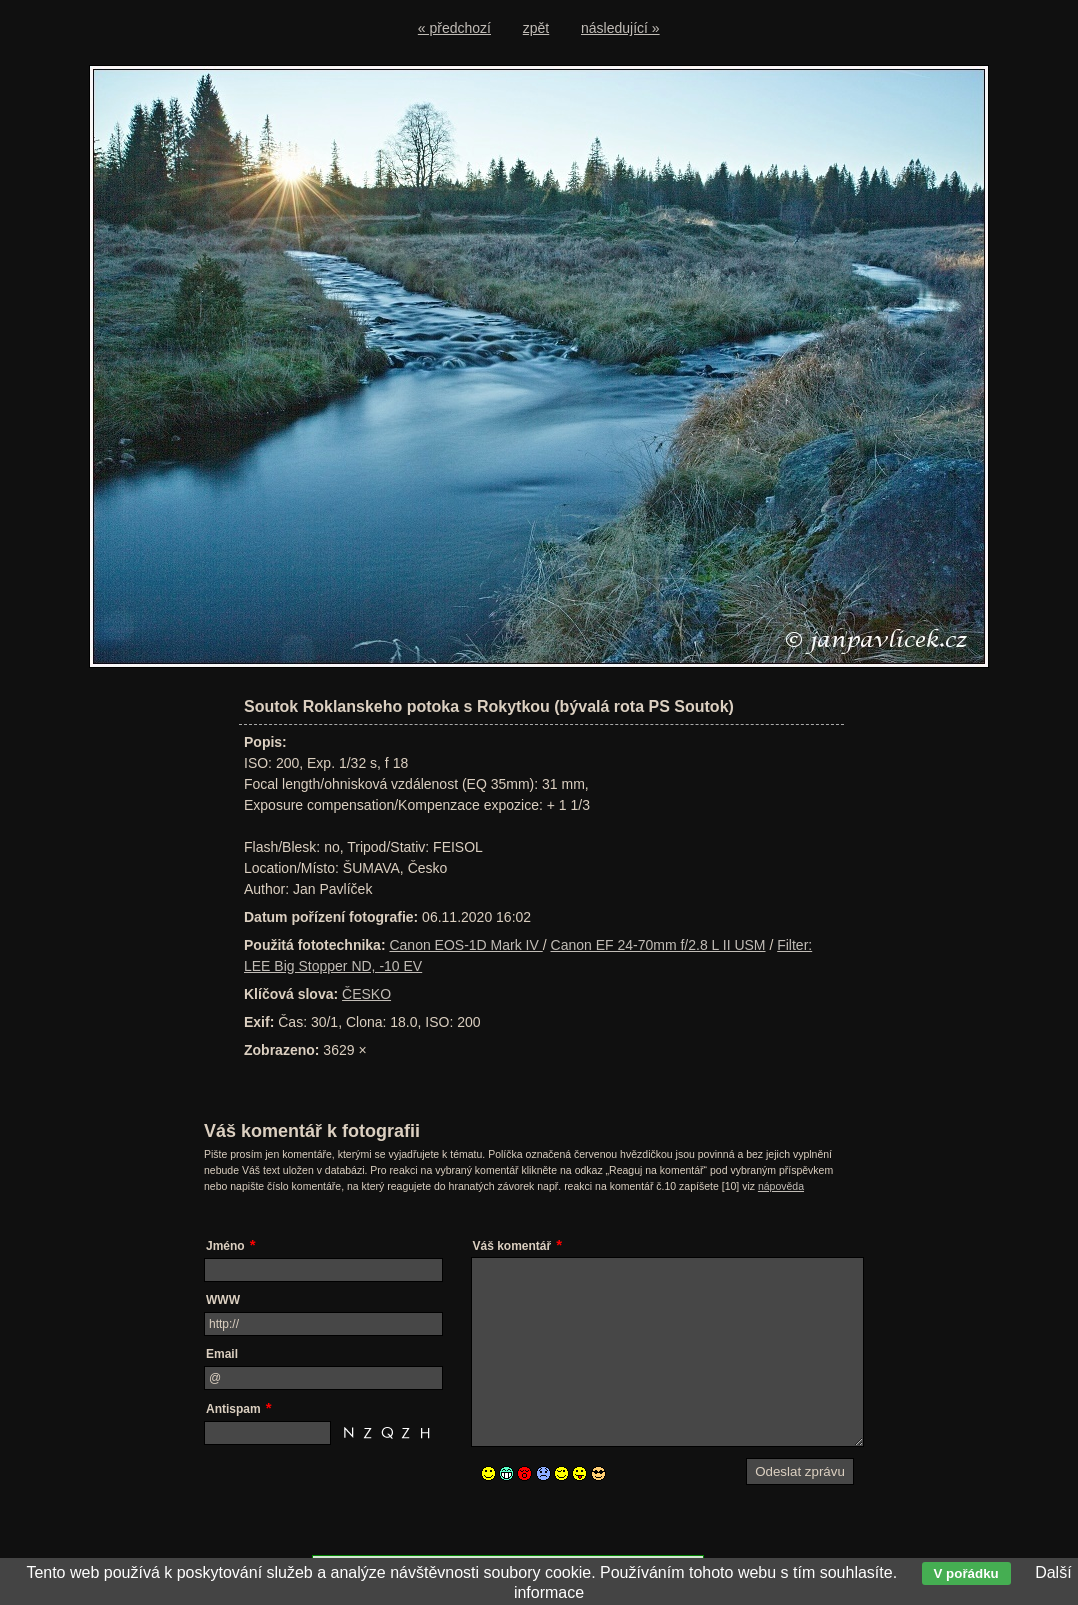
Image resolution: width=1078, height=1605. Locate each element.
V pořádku (966, 1573)
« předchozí (454, 28)
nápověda (781, 1186)
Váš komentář (512, 1246)
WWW (223, 1300)
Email (222, 1354)
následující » (620, 28)
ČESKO (366, 994)
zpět (536, 28)
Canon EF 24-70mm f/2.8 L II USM (658, 945)
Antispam (233, 1409)
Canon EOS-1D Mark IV (465, 945)
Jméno (225, 1246)
